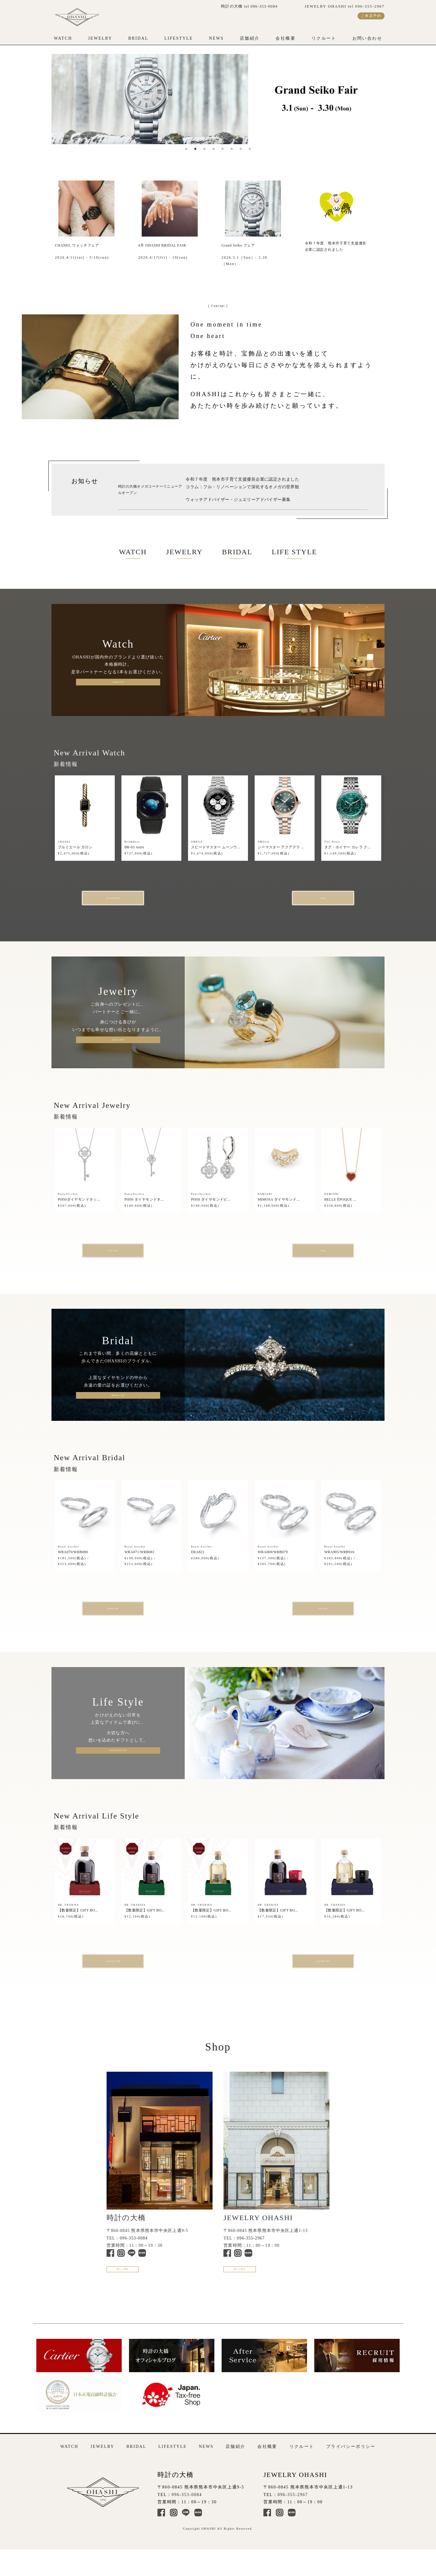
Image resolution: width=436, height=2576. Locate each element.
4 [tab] (213, 149)
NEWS (216, 38)
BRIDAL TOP (118, 1403)
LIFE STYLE (294, 552)
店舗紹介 (250, 38)
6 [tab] (232, 149)
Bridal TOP (146, 1618)
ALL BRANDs (146, 899)
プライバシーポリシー (351, 2470)
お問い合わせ (367, 38)
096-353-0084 (134, 2253)
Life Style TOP (145, 1974)
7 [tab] (241, 149)
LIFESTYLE (178, 38)
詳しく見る (139, 2290)
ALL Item (145, 1256)
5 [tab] (223, 149)
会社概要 (286, 38)
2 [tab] (195, 149)
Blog (290, 899)
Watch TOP (118, 682)
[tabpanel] (218, 99)
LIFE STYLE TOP (118, 1761)
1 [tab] (186, 149)
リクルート (324, 38)
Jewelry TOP (118, 1043)
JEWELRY (100, 38)
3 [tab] (204, 149)
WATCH (63, 38)
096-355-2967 (251, 2253)
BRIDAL (138, 38)
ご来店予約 (371, 16)
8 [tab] (250, 149)
